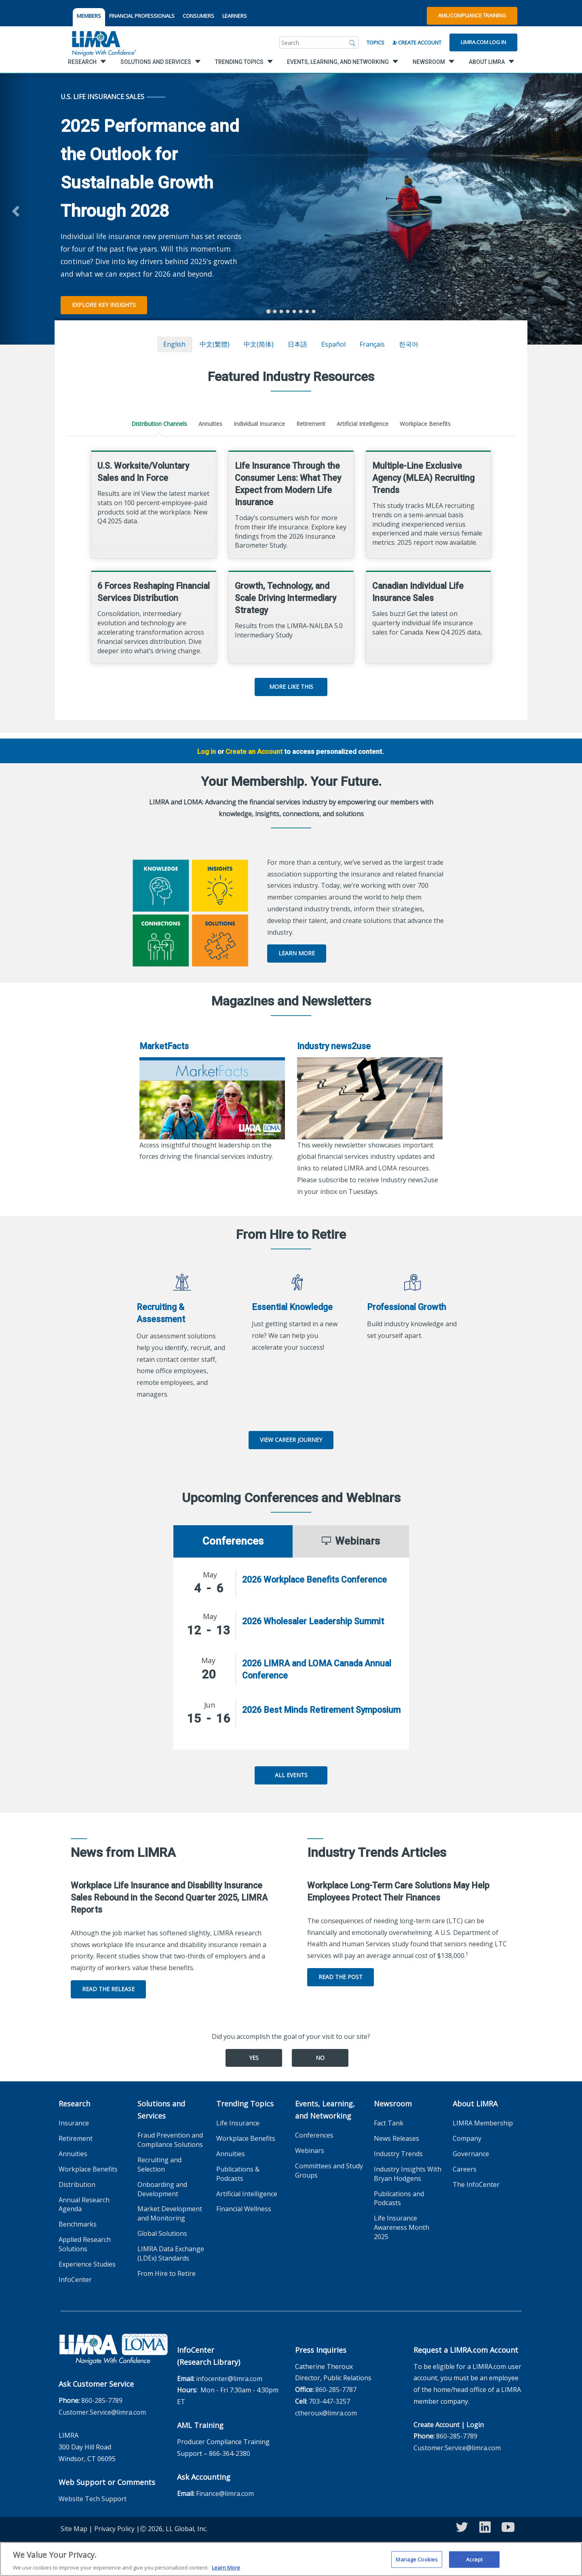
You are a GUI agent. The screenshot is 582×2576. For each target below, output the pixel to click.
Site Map (74, 2528)
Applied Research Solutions (85, 2244)
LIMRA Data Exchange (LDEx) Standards (170, 2253)
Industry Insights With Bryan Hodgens (407, 2174)
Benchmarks (78, 2224)
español (333, 344)
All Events (291, 1775)
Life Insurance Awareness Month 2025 (401, 2227)
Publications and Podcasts (399, 2198)
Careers (465, 2169)
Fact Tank (388, 2123)
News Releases (396, 2138)
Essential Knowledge (292, 1307)
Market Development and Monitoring (169, 2213)
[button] (14, 209)
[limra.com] (103, 42)
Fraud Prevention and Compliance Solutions (170, 2140)
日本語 (297, 344)
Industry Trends (398, 2153)
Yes (254, 2058)
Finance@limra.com (225, 2493)
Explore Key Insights (104, 305)
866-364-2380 (229, 2453)
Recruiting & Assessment (161, 1313)
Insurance (74, 2123)
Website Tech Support (93, 2498)
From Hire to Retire (166, 2273)
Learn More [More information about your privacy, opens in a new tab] (226, 2570)
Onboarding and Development (162, 2189)
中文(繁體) (215, 344)
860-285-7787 (335, 2389)
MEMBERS (89, 15)
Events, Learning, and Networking (325, 2110)
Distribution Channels (159, 424)
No (320, 2058)
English (174, 344)
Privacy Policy (114, 2528)
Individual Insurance (259, 424)
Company (467, 2138)
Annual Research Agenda (84, 2204)
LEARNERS (234, 15)
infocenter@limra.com (229, 2378)
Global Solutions (162, 2233)
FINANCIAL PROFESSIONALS (142, 15)
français (372, 344)
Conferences (314, 2135)
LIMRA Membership (483, 2123)
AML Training (200, 2425)
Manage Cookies (417, 2562)
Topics (375, 42)
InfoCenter (75, 2279)
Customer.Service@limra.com (102, 2412)
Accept (474, 2562)
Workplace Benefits (425, 424)
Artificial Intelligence (362, 424)
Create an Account (254, 751)
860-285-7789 (101, 2400)
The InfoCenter (476, 2184)
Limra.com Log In (483, 42)
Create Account (416, 42)
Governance (471, 2153)
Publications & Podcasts (237, 2174)
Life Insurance (237, 2123)
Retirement (310, 424)
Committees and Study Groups (329, 2170)
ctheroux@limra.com (326, 2413)
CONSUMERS (198, 15)
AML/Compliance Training (472, 15)
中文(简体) (259, 344)
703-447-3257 (329, 2401)
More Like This (291, 686)
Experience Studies (87, 2264)
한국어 (408, 344)
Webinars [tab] (351, 1541)
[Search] (352, 42)
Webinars (309, 2150)
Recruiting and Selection (159, 2164)
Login (475, 2424)
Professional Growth (406, 1307)
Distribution (77, 2184)
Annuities (210, 424)
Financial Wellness (243, 2208)
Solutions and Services (161, 2110)
